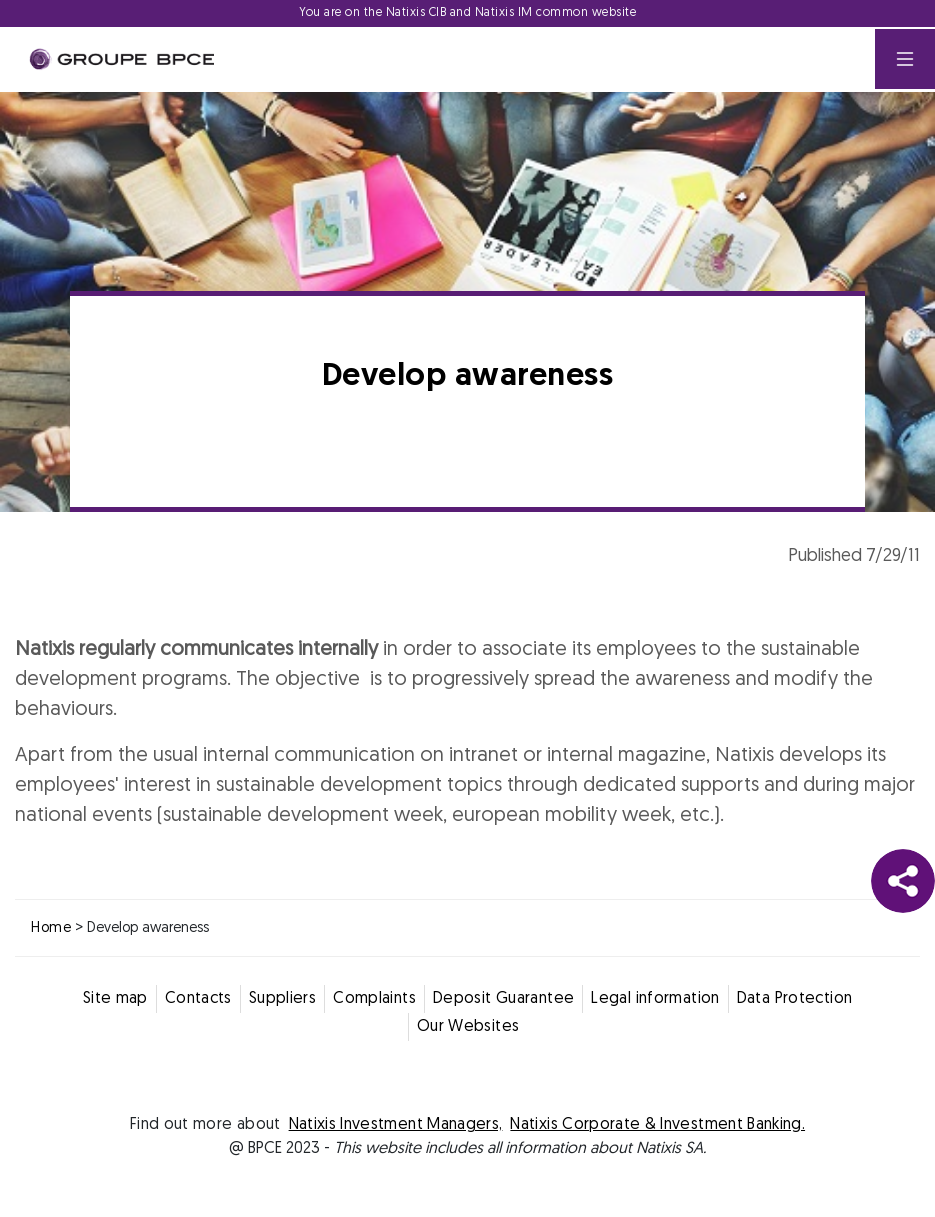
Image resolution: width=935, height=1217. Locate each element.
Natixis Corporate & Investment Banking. (657, 1125)
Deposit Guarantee (503, 999)
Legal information (655, 999)
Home (51, 928)
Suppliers (282, 999)
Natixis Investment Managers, (396, 1125)
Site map (115, 999)
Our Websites (468, 1027)
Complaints (374, 999)
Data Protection (795, 999)
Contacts (198, 999)
